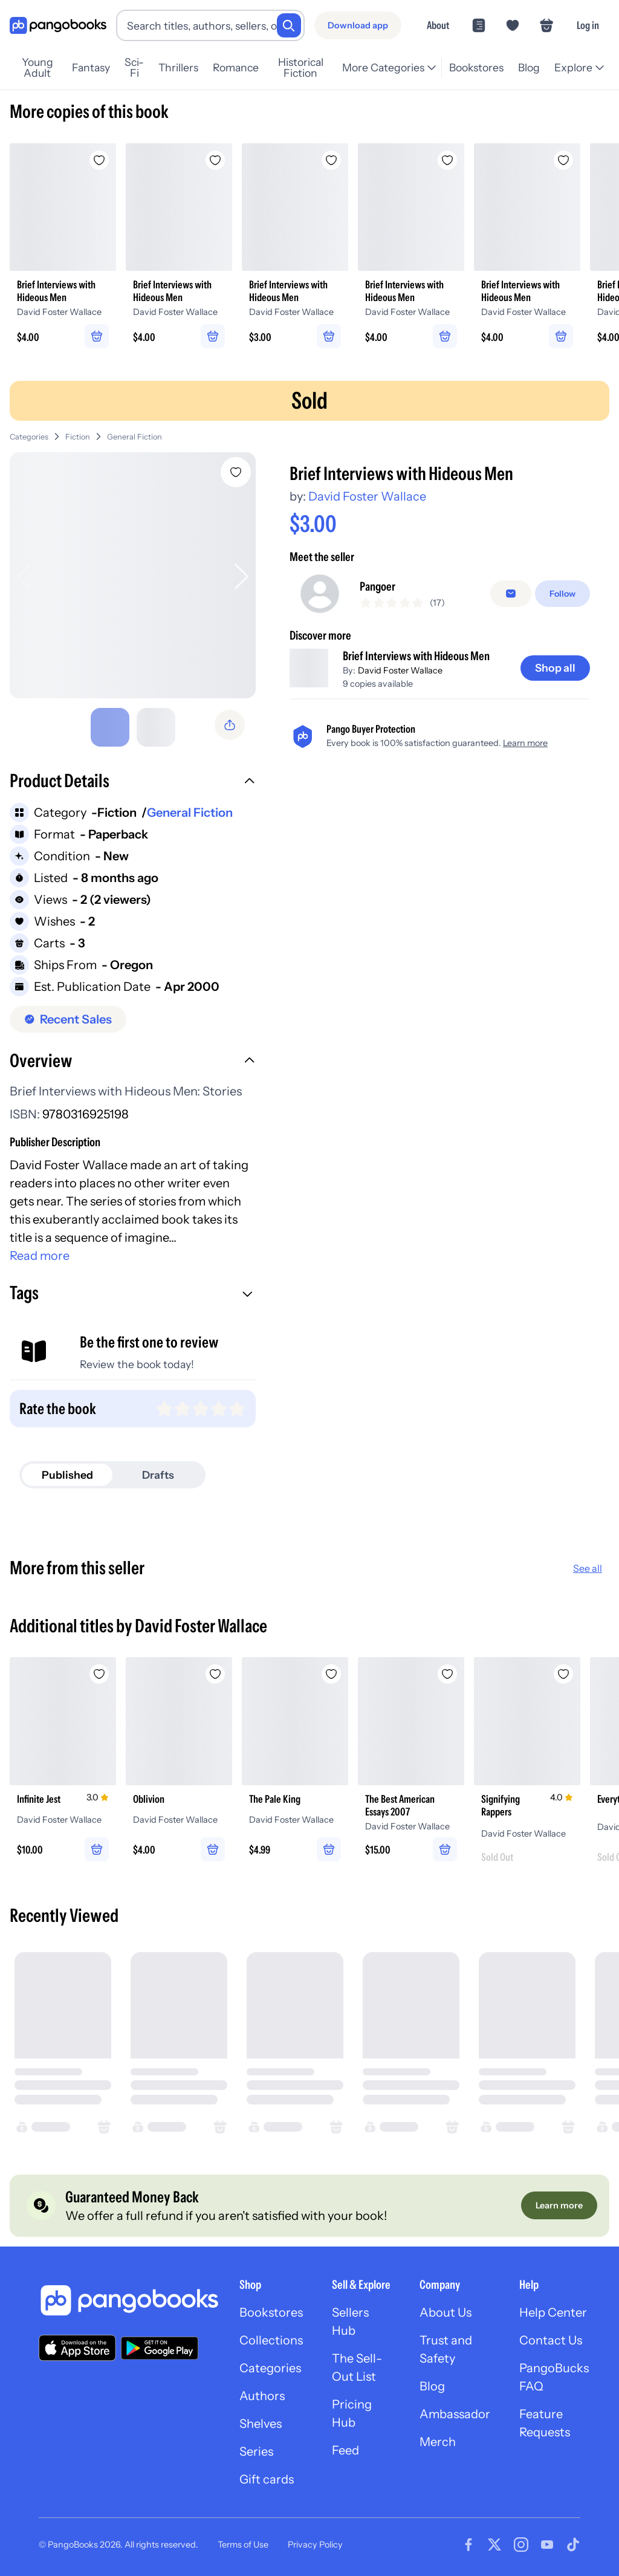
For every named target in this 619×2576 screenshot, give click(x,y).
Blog (529, 67)
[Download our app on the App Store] (77, 2348)
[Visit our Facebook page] (468, 2544)
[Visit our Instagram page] (521, 2544)
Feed (345, 2450)
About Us (446, 2312)
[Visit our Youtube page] (547, 2544)
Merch (438, 2442)
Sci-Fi (134, 67)
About (438, 25)
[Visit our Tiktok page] (573, 2544)
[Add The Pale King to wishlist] (331, 1674)
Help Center (553, 2312)
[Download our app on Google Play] (159, 2348)
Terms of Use (243, 2544)
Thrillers (178, 67)
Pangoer (377, 586)
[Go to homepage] (58, 25)
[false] (510, 593)
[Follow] (562, 593)
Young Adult (37, 67)
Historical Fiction (300, 67)
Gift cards (266, 2479)
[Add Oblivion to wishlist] (215, 1674)
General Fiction (134, 436)
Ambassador (455, 2414)
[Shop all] (555, 668)
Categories (29, 436)
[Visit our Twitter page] (494, 2544)
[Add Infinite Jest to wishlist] (99, 1674)
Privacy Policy (315, 2544)
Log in (588, 25)
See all (587, 1568)
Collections (271, 2340)
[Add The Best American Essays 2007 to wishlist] (447, 1674)
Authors (262, 2396)
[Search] (289, 25)
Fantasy (91, 67)
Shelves (260, 2423)
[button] (133, 782)
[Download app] (357, 25)
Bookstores (476, 67)
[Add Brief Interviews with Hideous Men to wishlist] (236, 472)
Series (256, 2451)
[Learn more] (559, 2205)
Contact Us (550, 2340)
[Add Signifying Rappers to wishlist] (563, 1674)
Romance (236, 67)
